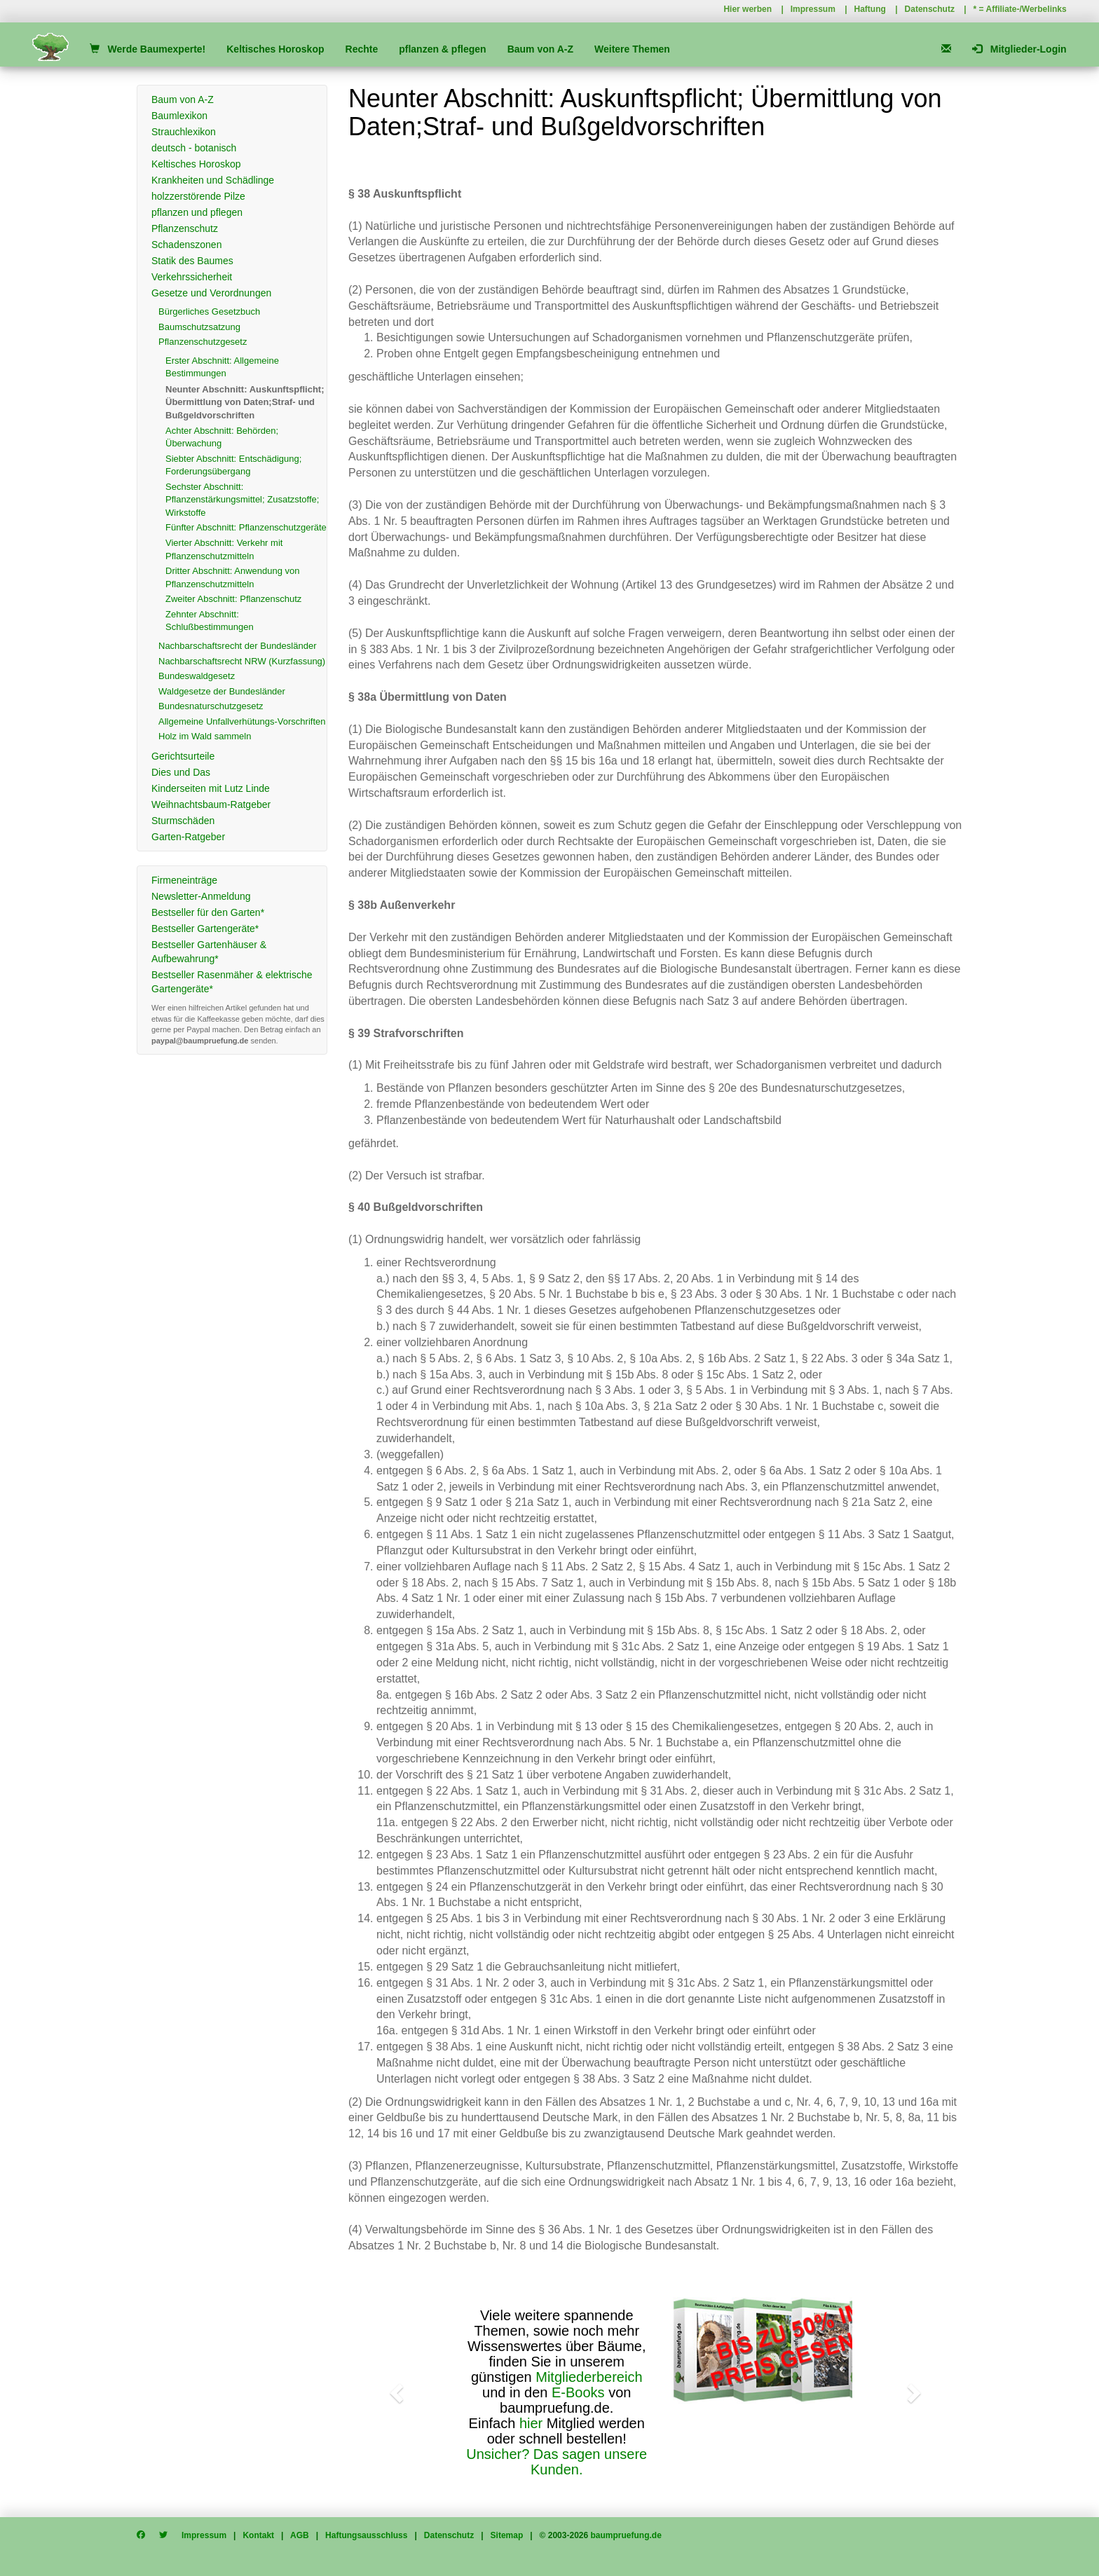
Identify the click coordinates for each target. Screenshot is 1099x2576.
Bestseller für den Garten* (207, 912)
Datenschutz (930, 9)
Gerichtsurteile (182, 756)
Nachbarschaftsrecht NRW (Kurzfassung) (241, 661)
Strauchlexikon (183, 131)
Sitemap (507, 2535)
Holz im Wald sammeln (204, 736)
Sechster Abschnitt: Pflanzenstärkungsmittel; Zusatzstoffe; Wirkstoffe (242, 499)
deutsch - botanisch (193, 147)
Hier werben (747, 9)
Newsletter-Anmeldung (201, 896)
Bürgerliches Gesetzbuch (209, 311)
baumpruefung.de (626, 2535)
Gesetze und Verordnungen (211, 293)
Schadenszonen (186, 244)
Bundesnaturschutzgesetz (211, 706)
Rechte (362, 49)
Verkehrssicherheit (191, 276)
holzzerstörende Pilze (198, 196)
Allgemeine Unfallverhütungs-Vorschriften (241, 721)
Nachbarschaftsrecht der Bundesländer (237, 645)
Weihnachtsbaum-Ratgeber (211, 804)
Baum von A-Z (540, 49)
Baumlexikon (179, 115)
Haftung (870, 9)
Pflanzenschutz (184, 228)
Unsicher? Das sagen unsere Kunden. (556, 2461)
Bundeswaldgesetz (196, 676)
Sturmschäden (182, 820)
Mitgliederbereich (588, 2377)
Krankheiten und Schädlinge (212, 180)
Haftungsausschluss (366, 2535)
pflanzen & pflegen (442, 49)
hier (530, 2423)
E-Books (578, 2392)
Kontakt (258, 2535)
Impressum (813, 9)
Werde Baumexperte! (147, 49)
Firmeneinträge (184, 880)
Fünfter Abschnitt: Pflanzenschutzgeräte (246, 527)
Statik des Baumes (192, 260)
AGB (299, 2535)
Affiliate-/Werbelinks (1026, 9)
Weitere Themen (632, 49)
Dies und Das (180, 772)
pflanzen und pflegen (197, 212)
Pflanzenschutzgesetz (202, 341)
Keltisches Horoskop (275, 49)
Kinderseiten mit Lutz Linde (210, 788)
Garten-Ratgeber (188, 836)
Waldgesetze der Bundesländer (221, 691)
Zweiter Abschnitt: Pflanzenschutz (233, 599)
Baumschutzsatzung (199, 327)
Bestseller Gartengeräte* (205, 928)
